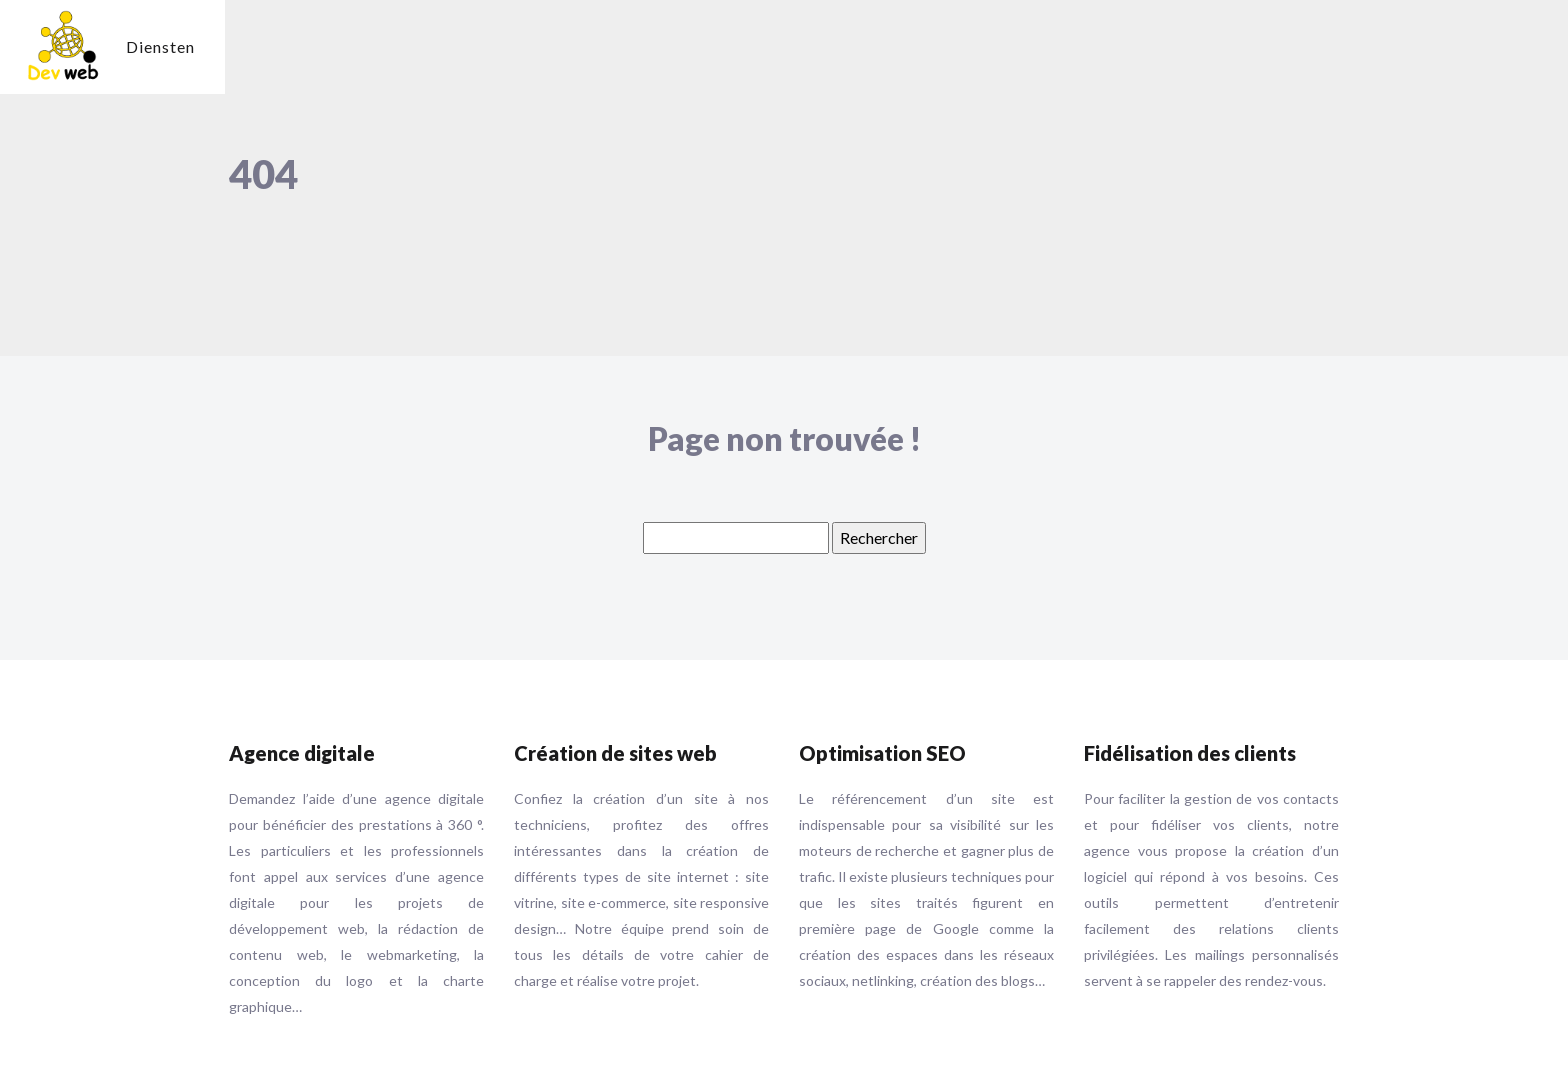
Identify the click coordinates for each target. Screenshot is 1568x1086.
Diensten (160, 46)
